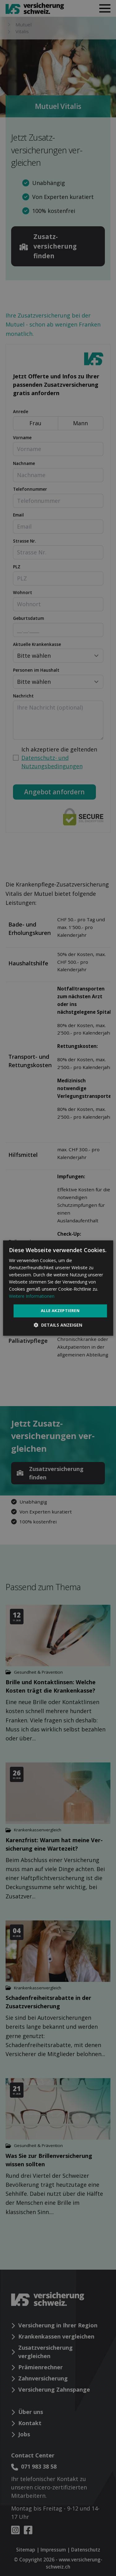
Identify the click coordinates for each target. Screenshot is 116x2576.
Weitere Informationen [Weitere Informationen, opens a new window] (31, 1296)
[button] (58, 1325)
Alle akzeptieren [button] (60, 1311)
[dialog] (58, 1288)
